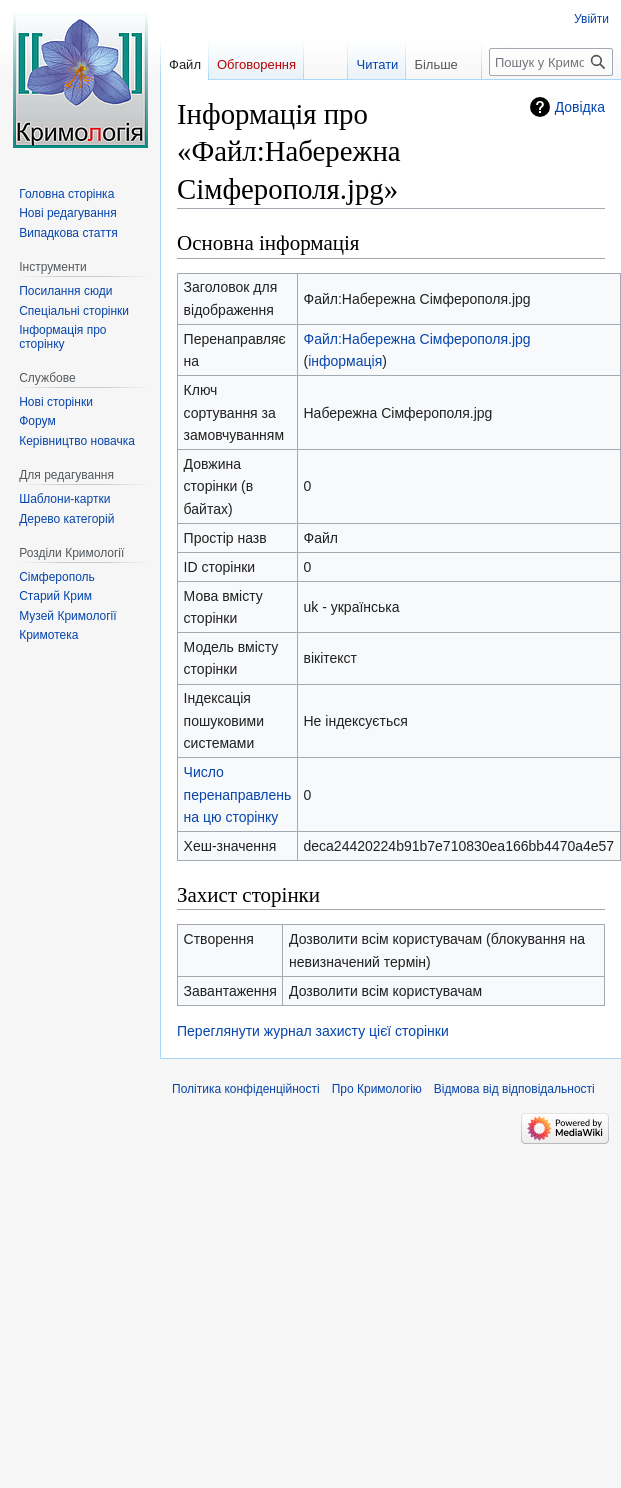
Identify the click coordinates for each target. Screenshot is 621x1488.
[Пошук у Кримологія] (551, 62)
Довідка (580, 107)
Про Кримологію (377, 1089)
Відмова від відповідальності (514, 1089)
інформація (345, 361)
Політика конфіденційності (246, 1089)
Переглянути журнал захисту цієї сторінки (313, 1031)
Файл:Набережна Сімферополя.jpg (417, 339)
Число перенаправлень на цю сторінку (238, 794)
